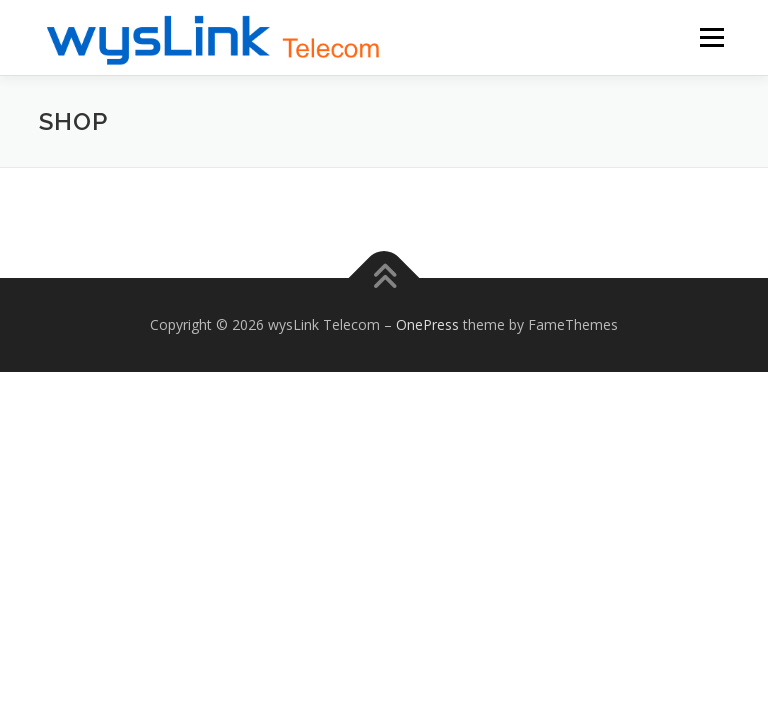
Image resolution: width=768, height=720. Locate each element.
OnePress (427, 324)
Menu (711, 37)
